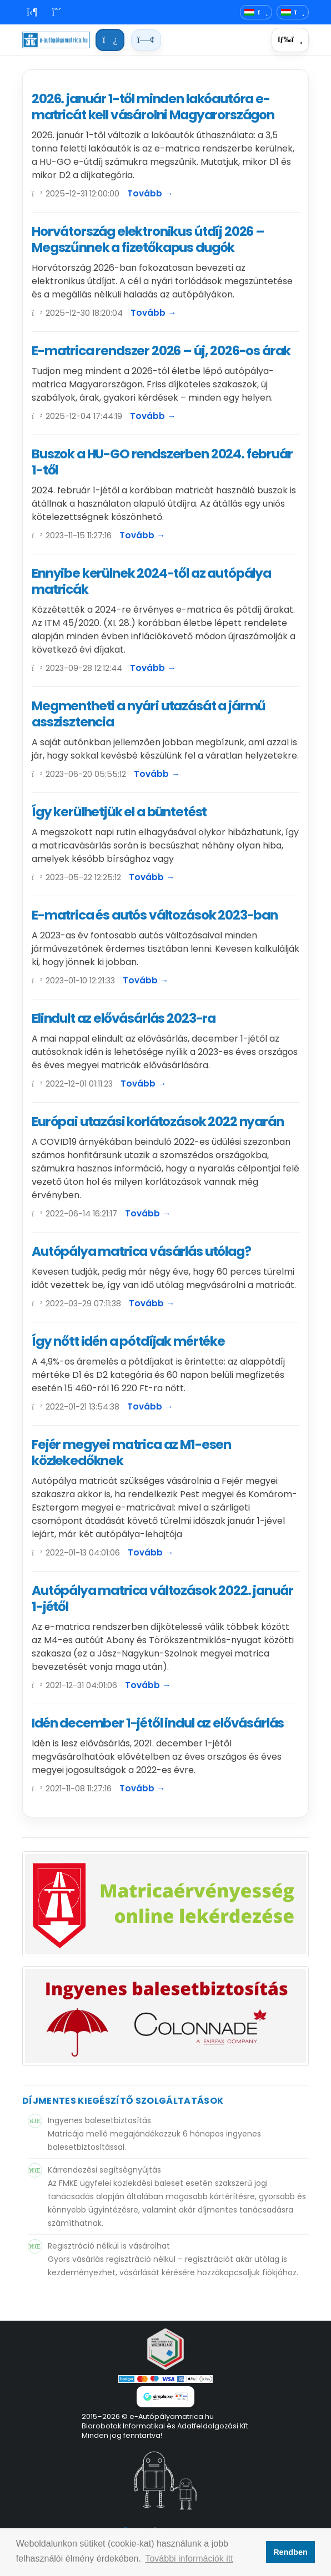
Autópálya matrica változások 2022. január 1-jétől (162, 1598)
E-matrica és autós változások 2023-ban (155, 915)
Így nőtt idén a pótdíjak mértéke (128, 1341)
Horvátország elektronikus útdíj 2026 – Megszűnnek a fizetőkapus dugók (148, 239)
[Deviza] (293, 12)
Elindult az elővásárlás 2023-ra (123, 1018)
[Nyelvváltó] (256, 12)
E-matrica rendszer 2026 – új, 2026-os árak (161, 351)
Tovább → (150, 193)
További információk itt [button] (189, 2558)
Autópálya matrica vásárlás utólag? (141, 1251)
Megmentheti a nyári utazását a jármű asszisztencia (148, 714)
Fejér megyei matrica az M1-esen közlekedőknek (131, 1452)
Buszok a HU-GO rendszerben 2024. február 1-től (162, 462)
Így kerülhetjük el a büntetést (119, 812)
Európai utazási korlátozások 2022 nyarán (158, 1121)
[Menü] (290, 40)
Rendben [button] (290, 2552)
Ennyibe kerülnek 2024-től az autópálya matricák (151, 581)
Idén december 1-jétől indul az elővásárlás (158, 1723)
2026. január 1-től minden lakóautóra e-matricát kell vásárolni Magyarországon (153, 107)
